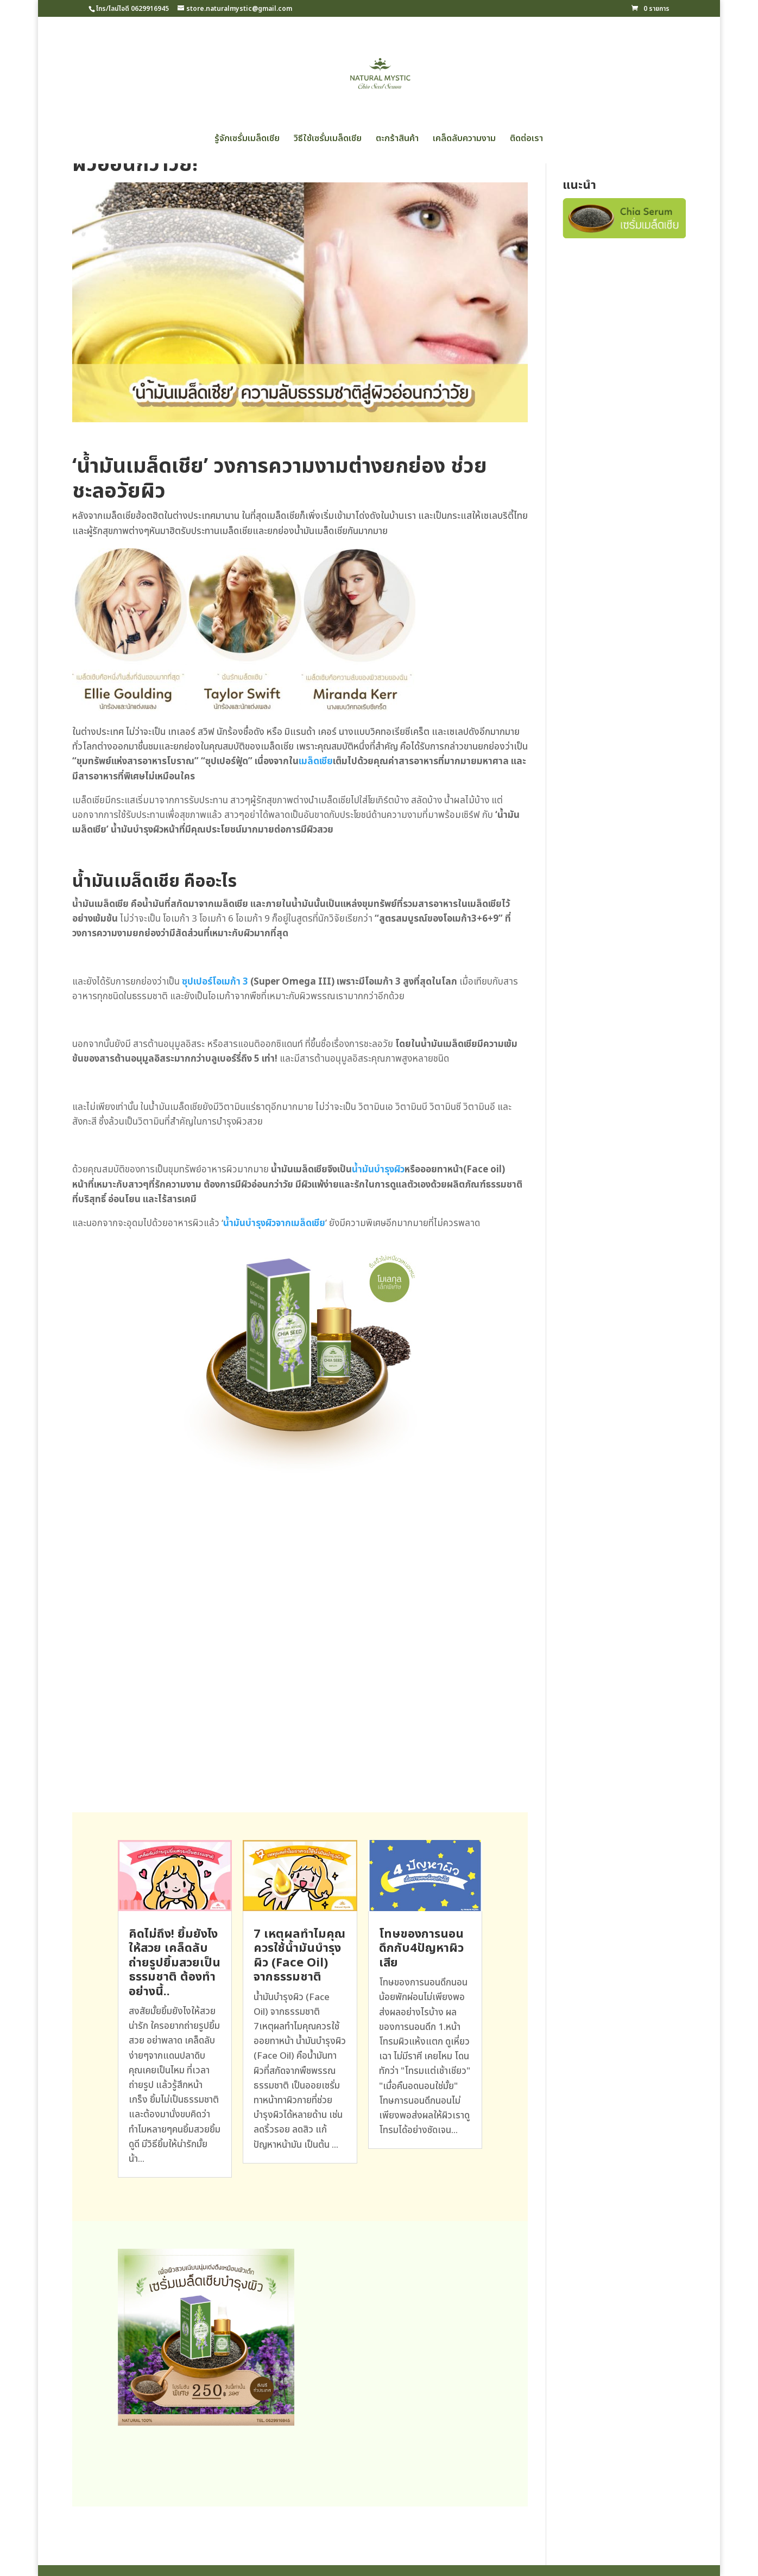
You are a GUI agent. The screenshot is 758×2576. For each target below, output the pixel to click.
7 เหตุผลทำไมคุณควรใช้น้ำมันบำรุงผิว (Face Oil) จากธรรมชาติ (299, 1955)
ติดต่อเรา (526, 140)
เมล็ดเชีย (316, 761)
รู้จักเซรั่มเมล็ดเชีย (247, 140)
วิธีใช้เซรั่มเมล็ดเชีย (328, 140)
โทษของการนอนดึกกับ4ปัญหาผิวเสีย (421, 1948)
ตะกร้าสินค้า (397, 140)
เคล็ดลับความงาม (464, 140)
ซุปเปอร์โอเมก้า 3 (215, 982)
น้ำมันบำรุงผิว (378, 1170)
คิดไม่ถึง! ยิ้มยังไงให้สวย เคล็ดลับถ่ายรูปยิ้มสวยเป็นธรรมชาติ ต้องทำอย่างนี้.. (174, 1963)
